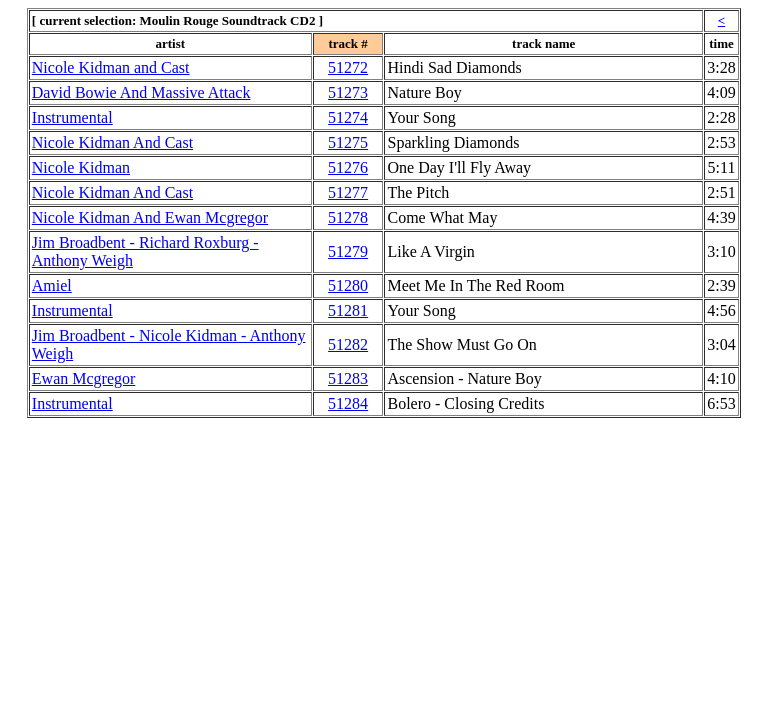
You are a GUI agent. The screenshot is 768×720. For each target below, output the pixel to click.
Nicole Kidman (81, 167)
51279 (348, 251)
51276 (348, 167)
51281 (348, 310)
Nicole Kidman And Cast (112, 142)
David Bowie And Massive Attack (141, 92)
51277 (348, 192)
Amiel (52, 285)
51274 (348, 117)
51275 (348, 142)
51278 (348, 217)
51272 (348, 67)
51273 (348, 92)
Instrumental (72, 117)
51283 (348, 378)
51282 (348, 344)
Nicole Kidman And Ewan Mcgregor (150, 217)
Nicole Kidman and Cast (111, 67)
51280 (348, 285)
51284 (348, 403)
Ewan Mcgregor (84, 378)
